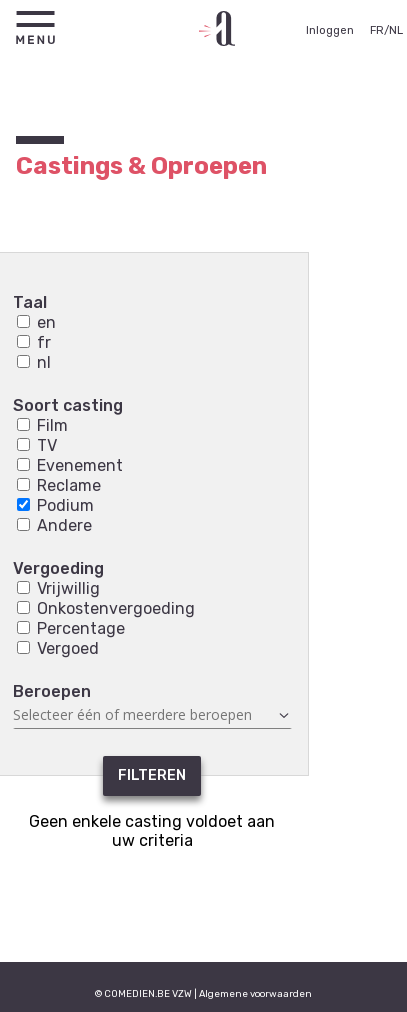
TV (37, 445)
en (36, 322)
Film (42, 425)
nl (34, 362)
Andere (54, 525)
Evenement (70, 465)
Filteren (152, 775)
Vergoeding (58, 568)
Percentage (71, 628)
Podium (55, 505)
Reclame (59, 485)
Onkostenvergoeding (106, 608)
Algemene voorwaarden (255, 993)
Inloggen (330, 30)
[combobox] (152, 715)
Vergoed (58, 648)
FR (377, 30)
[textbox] (152, 715)
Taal (30, 302)
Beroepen (52, 691)
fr (34, 342)
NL (396, 30)
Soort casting (68, 405)
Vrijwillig (58, 588)
